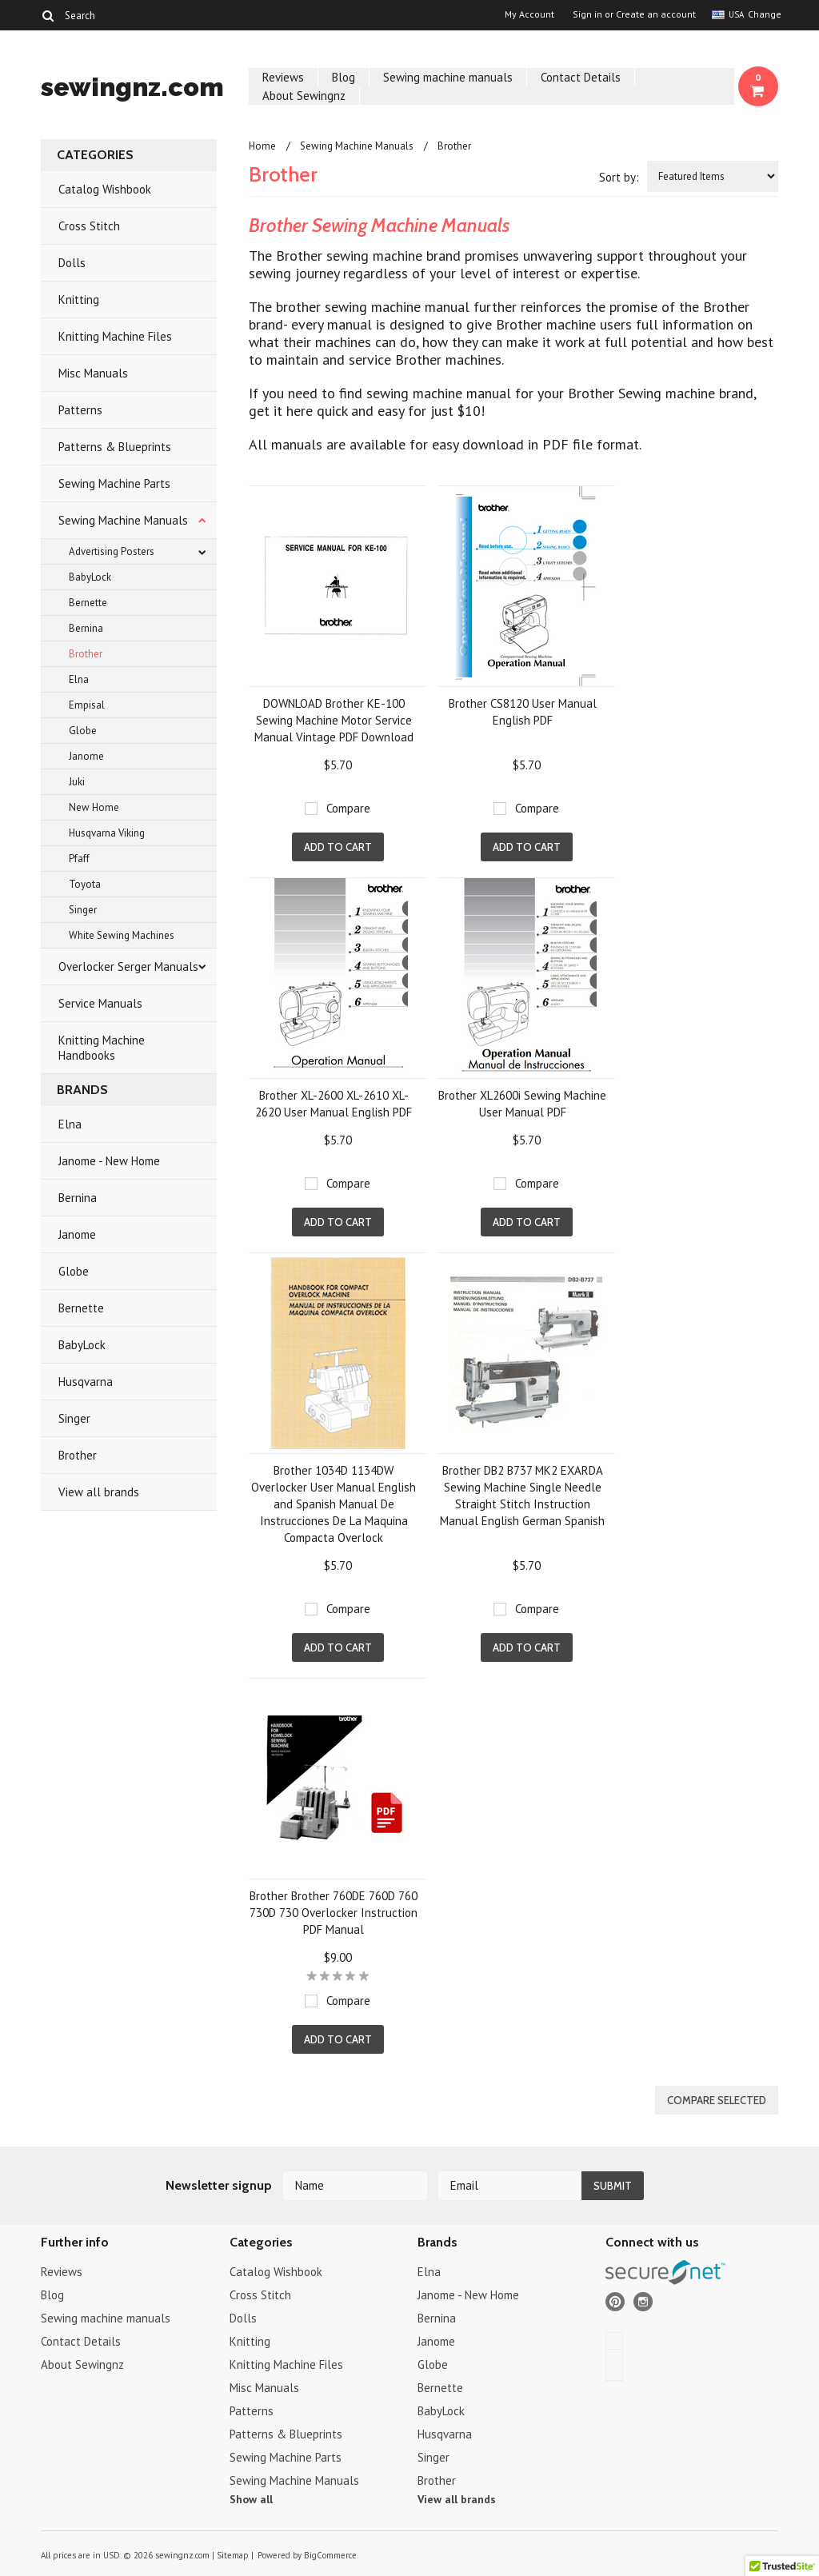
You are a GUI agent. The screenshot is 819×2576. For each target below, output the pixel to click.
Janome (86, 756)
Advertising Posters (111, 551)
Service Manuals (100, 1003)
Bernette (88, 602)
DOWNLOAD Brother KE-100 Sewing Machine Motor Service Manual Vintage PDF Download (333, 720)
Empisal (87, 705)
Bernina (86, 628)
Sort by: (619, 177)
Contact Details (581, 77)
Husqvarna (85, 1381)
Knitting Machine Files (115, 336)
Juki (77, 782)
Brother (85, 654)
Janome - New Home (109, 1160)
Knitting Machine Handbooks (101, 1047)
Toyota (85, 884)
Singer (83, 910)
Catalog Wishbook (104, 189)
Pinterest (615, 2302)
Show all (251, 2499)
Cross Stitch (89, 226)
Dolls (72, 262)
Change (763, 14)
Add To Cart (338, 847)
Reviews (283, 77)
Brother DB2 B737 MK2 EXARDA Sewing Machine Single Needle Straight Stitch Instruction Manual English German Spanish (522, 1495)
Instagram (643, 2302)
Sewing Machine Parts (114, 483)
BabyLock (90, 577)
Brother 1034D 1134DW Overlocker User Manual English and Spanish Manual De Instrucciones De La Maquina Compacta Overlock (333, 1504)
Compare (348, 808)
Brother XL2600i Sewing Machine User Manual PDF (522, 1104)
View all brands (98, 1492)
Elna (79, 679)
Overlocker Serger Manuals (128, 966)
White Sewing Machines (121, 935)
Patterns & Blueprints (114, 446)
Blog (343, 77)
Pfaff (79, 858)
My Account (529, 14)
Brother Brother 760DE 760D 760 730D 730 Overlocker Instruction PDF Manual (333, 1912)
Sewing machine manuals (448, 77)
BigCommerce (330, 2555)
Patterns (80, 409)
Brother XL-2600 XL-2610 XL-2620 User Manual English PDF (333, 1104)
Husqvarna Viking (107, 833)
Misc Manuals (93, 373)
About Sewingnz (304, 95)
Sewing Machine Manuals (123, 520)
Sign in (587, 14)
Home (262, 146)
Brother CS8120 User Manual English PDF (523, 712)
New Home (94, 807)
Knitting (78, 299)
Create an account (656, 14)
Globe (83, 730)
